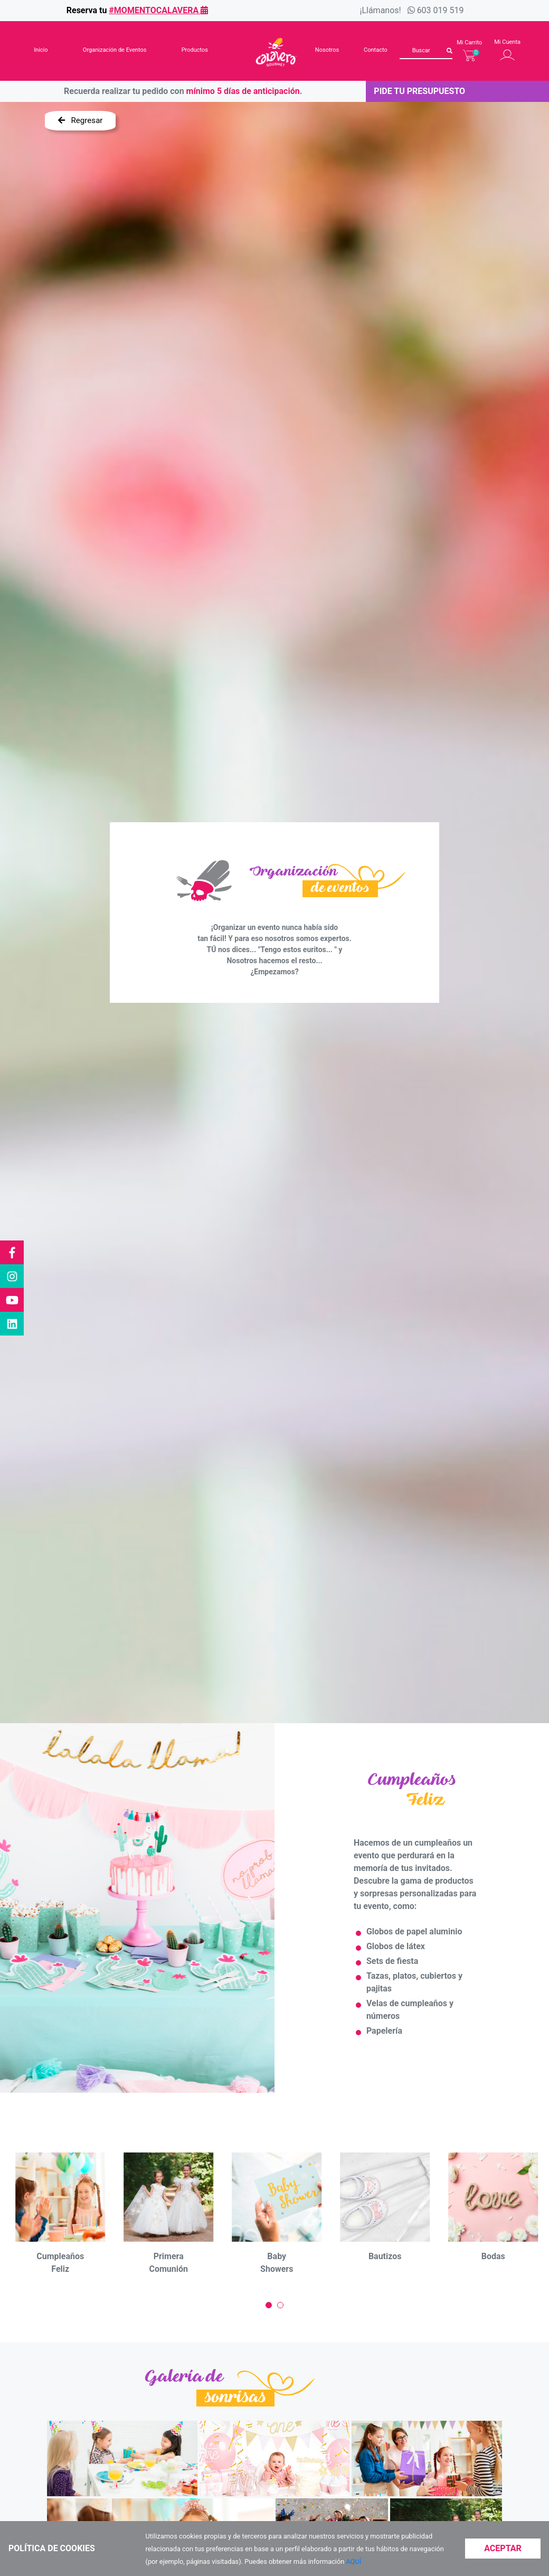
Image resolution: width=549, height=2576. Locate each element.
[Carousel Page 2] (280, 2305)
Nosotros (327, 49)
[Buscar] (426, 51)
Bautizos (385, 2256)
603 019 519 (440, 10)
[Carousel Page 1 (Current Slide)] (269, 2305)
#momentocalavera (158, 10)
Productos (195, 49)
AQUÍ (354, 2561)
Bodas (493, 2256)
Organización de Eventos (115, 49)
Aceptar (502, 2548)
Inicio (41, 49)
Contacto (375, 49)
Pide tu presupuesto (419, 91)
